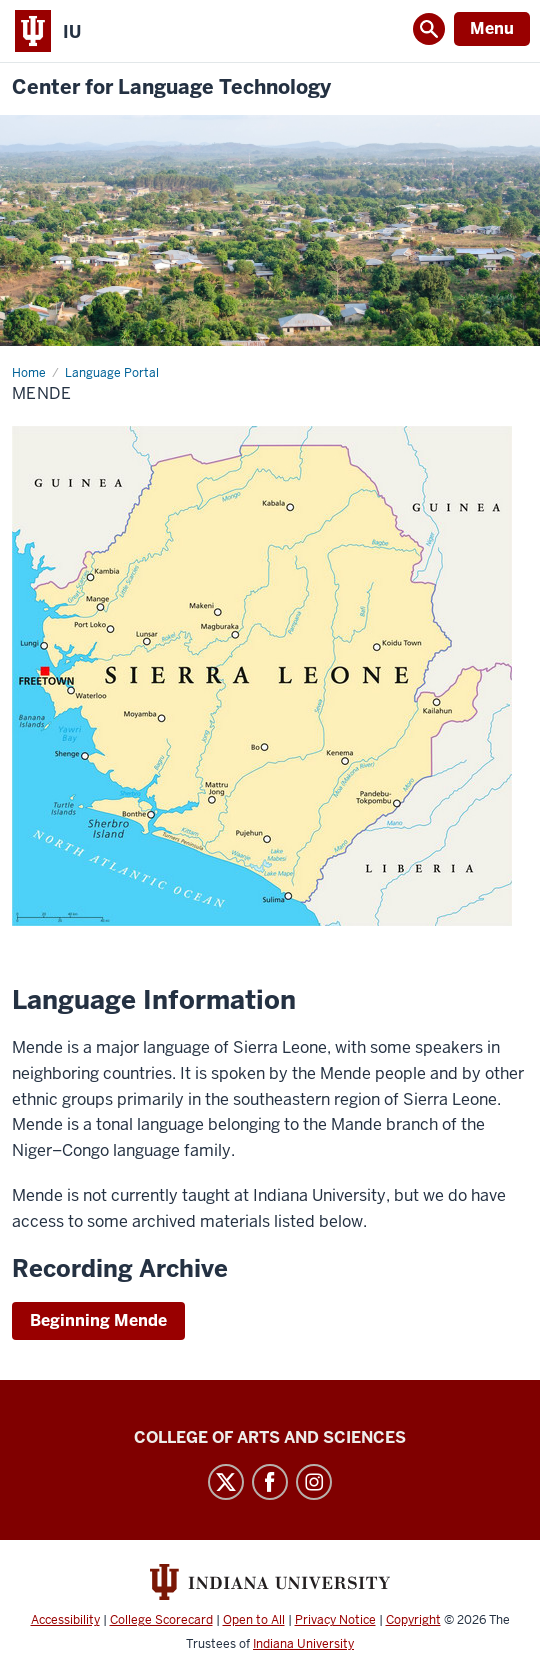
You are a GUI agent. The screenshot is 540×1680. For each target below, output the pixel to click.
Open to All (254, 1620)
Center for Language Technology (171, 87)
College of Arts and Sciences (270, 1437)
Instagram (314, 1482)
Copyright (413, 1620)
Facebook (270, 1482)
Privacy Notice (335, 1620)
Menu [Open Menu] (492, 28)
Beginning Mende (98, 1320)
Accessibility (65, 1620)
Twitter (226, 1482)
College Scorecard (161, 1620)
